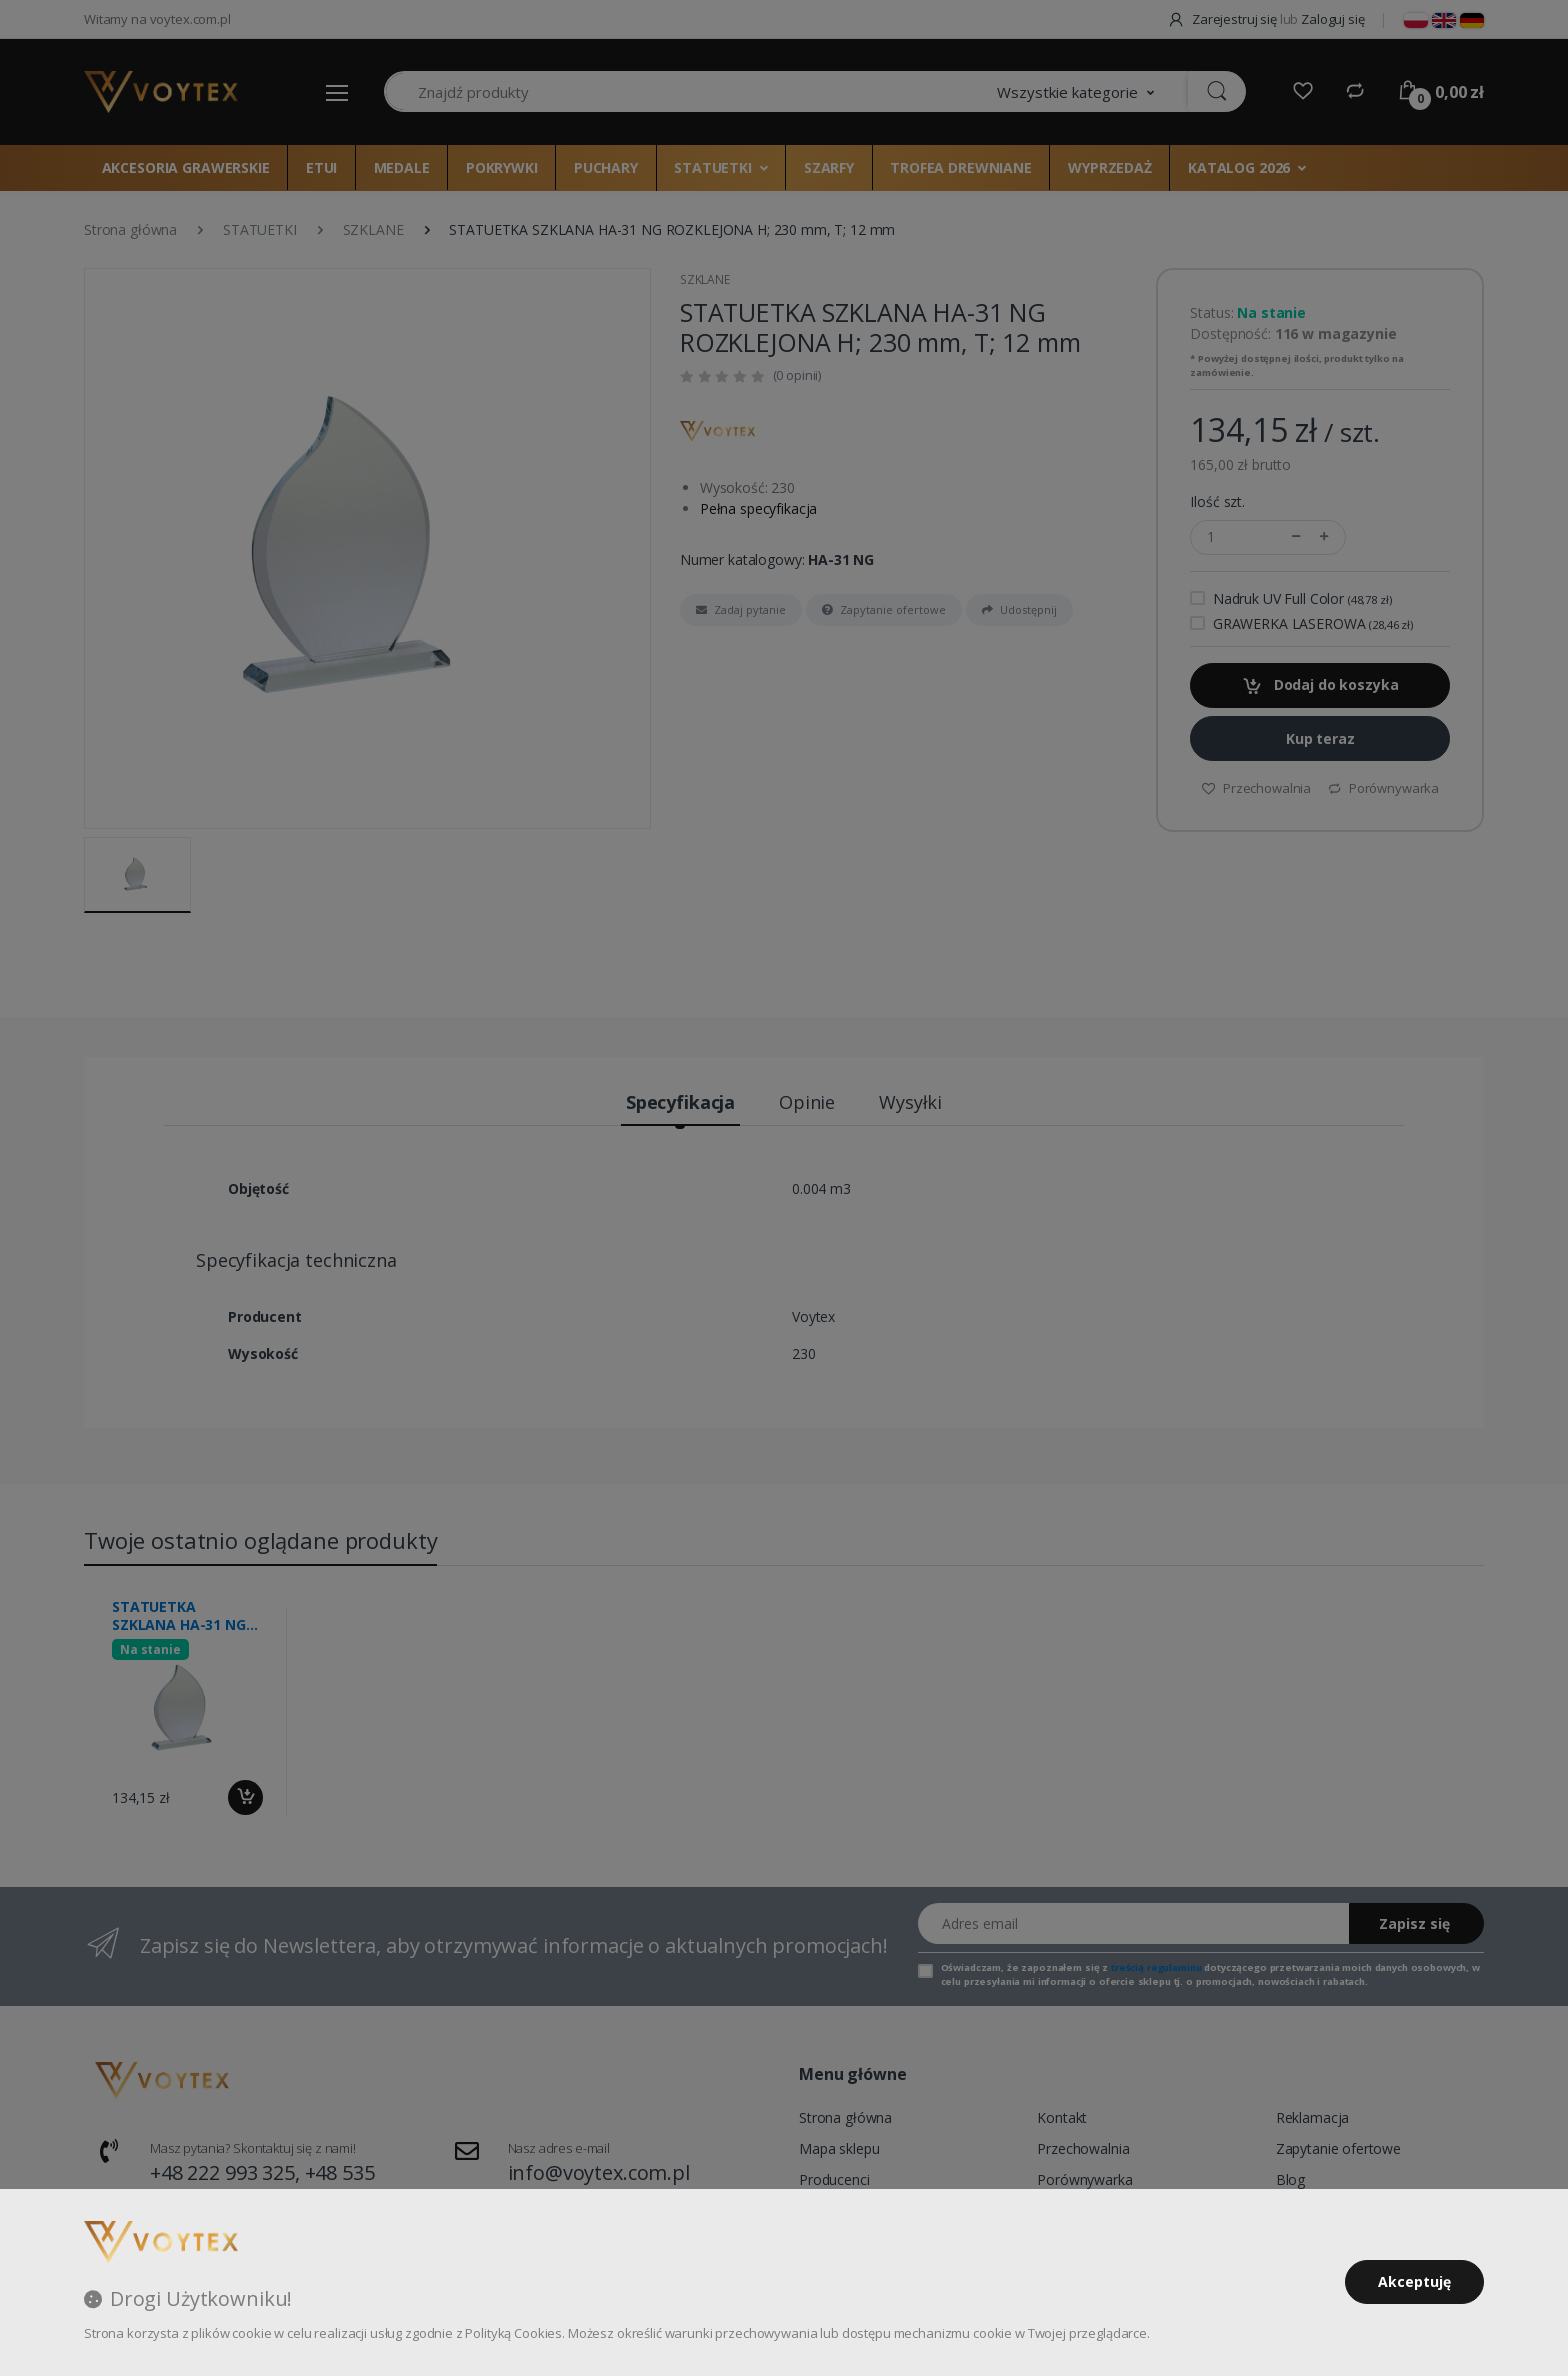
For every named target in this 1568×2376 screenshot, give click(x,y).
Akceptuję (1414, 2281)
